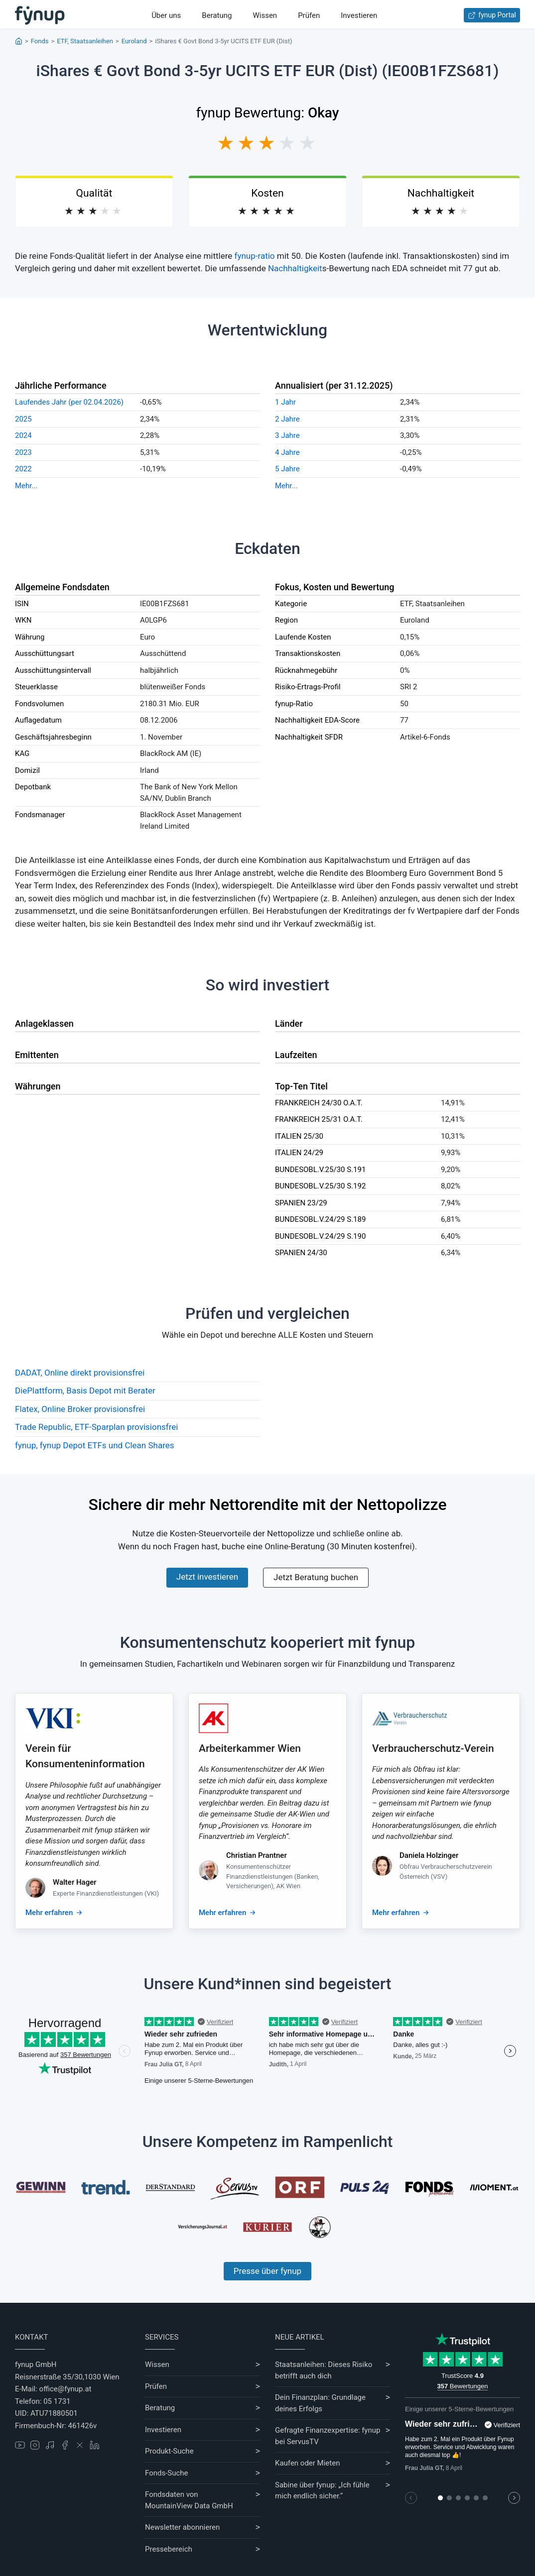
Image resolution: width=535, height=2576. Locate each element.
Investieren (359, 15)
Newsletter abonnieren (182, 2527)
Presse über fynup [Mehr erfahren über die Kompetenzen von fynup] (267, 2271)
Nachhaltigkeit (295, 268)
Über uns (166, 15)
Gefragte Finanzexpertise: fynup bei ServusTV (327, 2436)
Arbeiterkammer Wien (250, 1748)
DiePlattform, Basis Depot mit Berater (85, 1390)
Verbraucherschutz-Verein (433, 1748)
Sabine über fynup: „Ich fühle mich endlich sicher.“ (322, 2490)
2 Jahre (287, 419)
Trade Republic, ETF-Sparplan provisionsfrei (96, 1427)
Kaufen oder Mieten (307, 2463)
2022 (23, 468)
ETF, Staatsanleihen (85, 41)
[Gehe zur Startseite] (40, 15)
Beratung (217, 15)
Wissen (265, 15)
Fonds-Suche (166, 2473)
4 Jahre (287, 452)
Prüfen (309, 15)
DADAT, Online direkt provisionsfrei (79, 1373)
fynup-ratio (255, 256)
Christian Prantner (256, 1855)
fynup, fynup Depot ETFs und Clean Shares (94, 1445)
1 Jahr (285, 402)
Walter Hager (75, 1882)
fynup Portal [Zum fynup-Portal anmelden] (492, 15)
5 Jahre (287, 468)
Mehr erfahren (49, 1912)
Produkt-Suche (169, 2451)
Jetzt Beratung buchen (315, 1577)
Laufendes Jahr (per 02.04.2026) (69, 402)
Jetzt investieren (207, 1577)
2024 (23, 435)
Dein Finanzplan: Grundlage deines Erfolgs (320, 2403)
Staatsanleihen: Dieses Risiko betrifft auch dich (323, 2370)
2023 (23, 452)
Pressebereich (168, 2549)
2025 (23, 419)
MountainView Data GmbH (189, 2505)
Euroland (134, 41)
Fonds (40, 41)
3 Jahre (287, 435)
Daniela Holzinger (429, 1855)
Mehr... (26, 485)
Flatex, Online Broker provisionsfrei (80, 1409)
